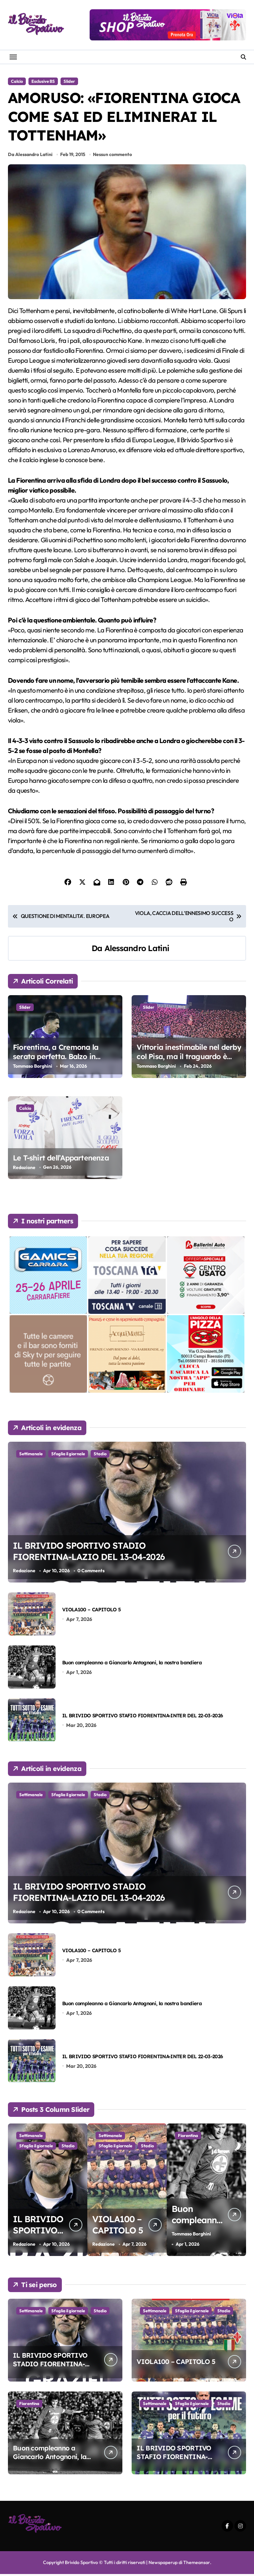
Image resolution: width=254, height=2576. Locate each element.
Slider (69, 81)
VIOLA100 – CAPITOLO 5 (91, 1611)
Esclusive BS (43, 81)
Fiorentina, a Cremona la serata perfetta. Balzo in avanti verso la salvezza (55, 1059)
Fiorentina (29, 2405)
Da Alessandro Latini (30, 156)
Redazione (24, 1169)
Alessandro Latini (137, 950)
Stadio (100, 1455)
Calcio (17, 81)
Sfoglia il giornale (68, 1455)
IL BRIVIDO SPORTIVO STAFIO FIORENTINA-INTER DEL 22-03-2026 (142, 1717)
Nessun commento (112, 156)
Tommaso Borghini (32, 1068)
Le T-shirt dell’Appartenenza (61, 1159)
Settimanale (31, 1455)
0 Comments (91, 1573)
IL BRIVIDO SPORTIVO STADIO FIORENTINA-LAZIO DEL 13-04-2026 (91, 1552)
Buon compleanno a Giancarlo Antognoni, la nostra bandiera (132, 1664)
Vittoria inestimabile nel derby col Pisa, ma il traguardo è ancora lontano (189, 1059)
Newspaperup (163, 2564)
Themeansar (196, 2564)
